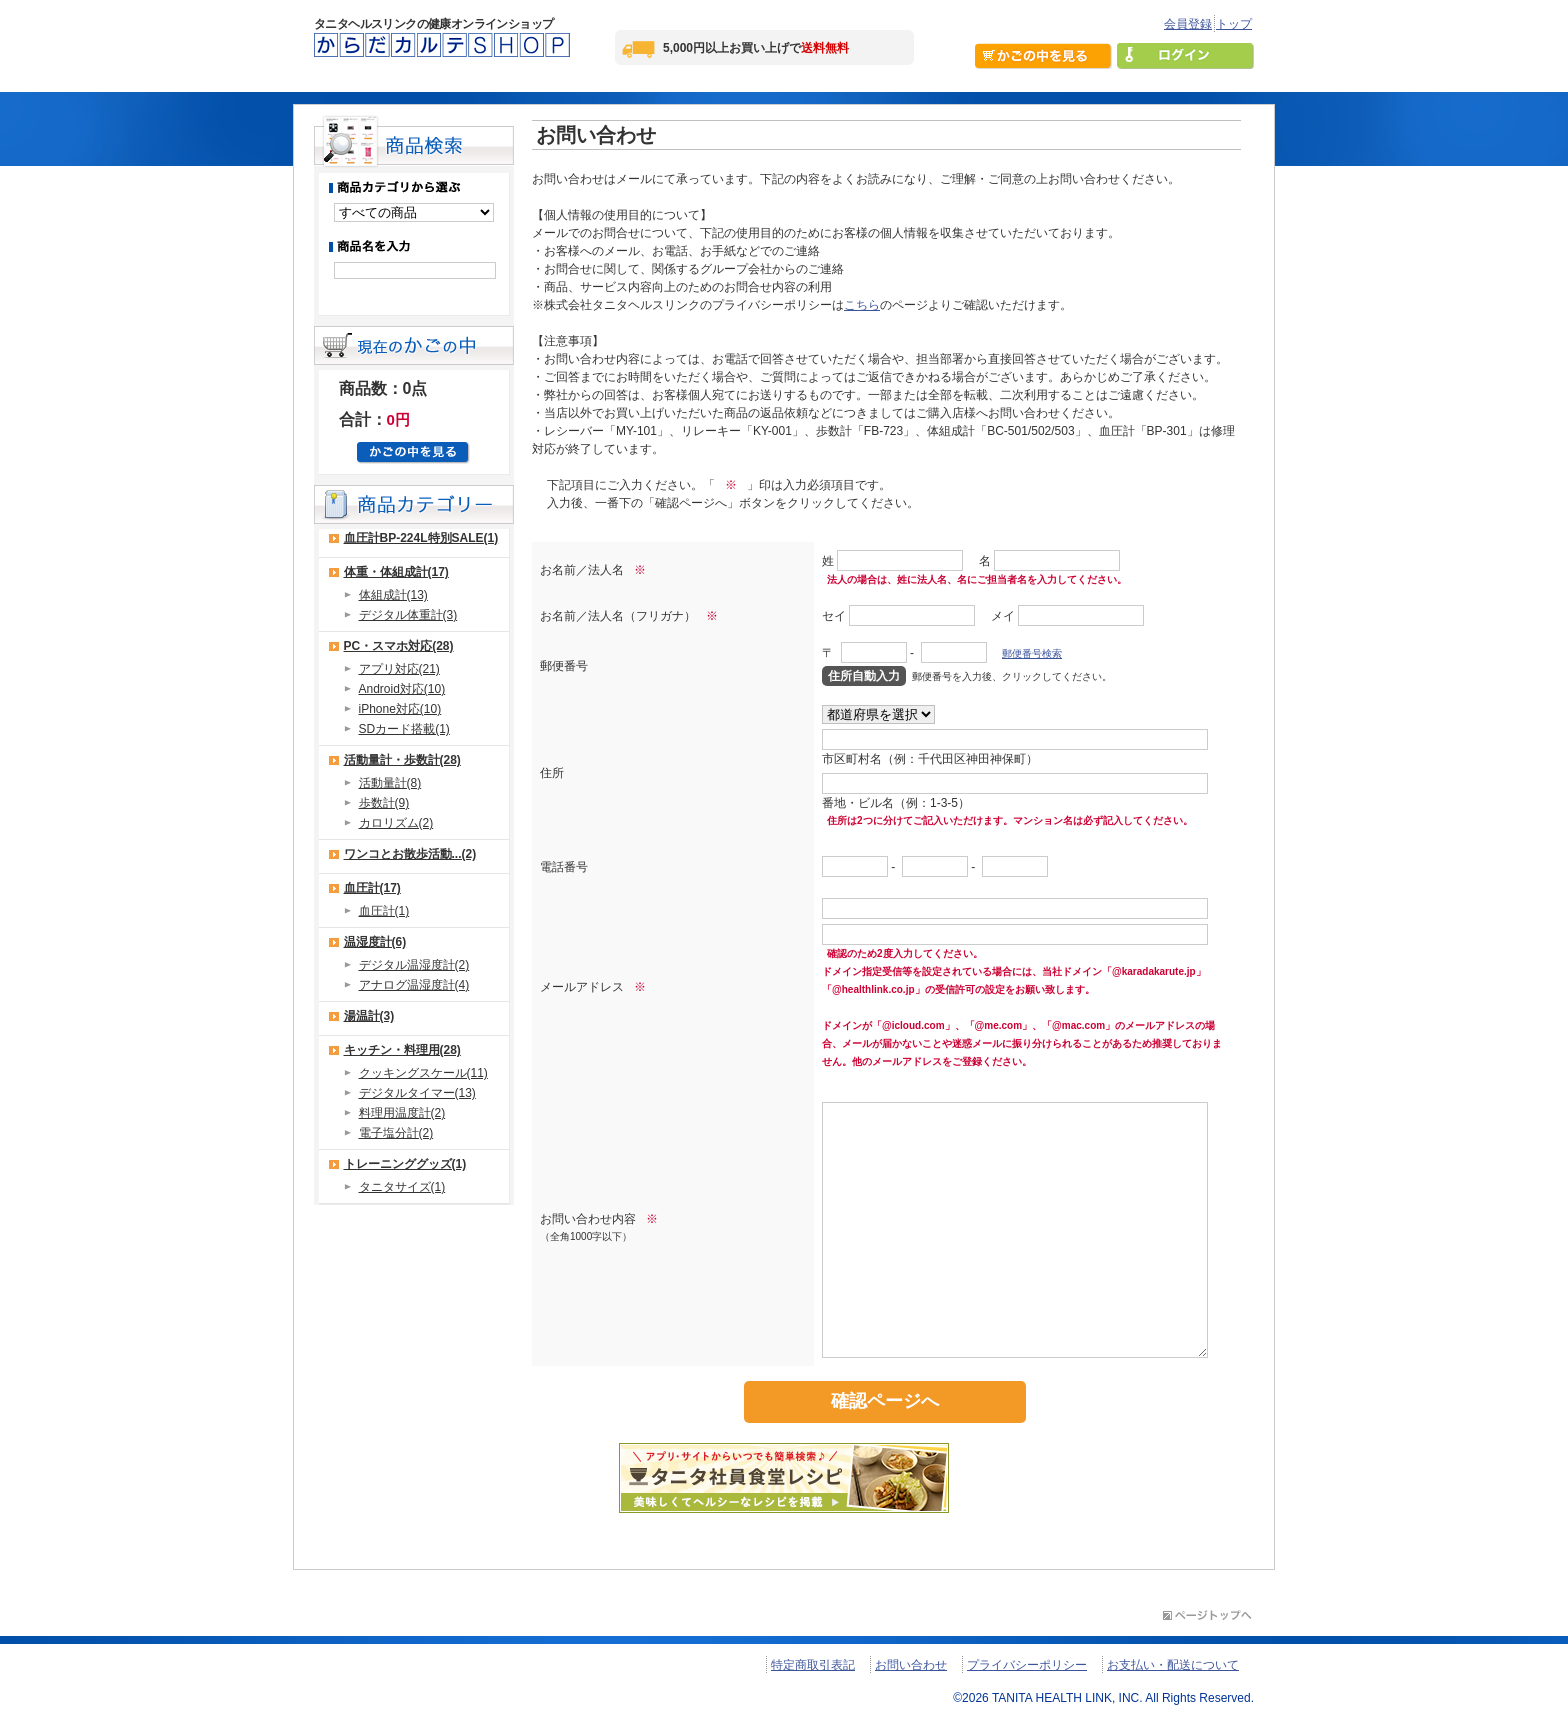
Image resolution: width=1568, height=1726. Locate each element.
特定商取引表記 (813, 1665)
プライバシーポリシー (1027, 1665)
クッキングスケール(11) (423, 1073)
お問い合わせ (911, 1665)
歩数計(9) (384, 803)
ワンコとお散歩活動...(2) (410, 854)
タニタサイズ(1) (402, 1187)
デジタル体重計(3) (408, 615)
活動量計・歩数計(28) (402, 760)
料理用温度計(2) (402, 1113)
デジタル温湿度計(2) (414, 965)
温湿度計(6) (375, 942)
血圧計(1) (384, 911)
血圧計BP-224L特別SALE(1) (421, 538)
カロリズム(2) (396, 823)
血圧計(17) (372, 888)
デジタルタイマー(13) (417, 1093)
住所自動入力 (864, 676)
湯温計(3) (369, 1016)
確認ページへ (885, 1401)
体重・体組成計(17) (396, 572)
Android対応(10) (402, 689)
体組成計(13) (393, 595)
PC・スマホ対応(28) (399, 646)
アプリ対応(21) (399, 669)
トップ (1234, 24)
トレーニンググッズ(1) (405, 1164)
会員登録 (1188, 24)
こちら (862, 305)
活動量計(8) (390, 783)
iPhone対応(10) (400, 709)
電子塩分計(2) (396, 1133)
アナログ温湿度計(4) (414, 985)
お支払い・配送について (1173, 1665)
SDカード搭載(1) (404, 729)
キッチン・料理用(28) (402, 1050)
